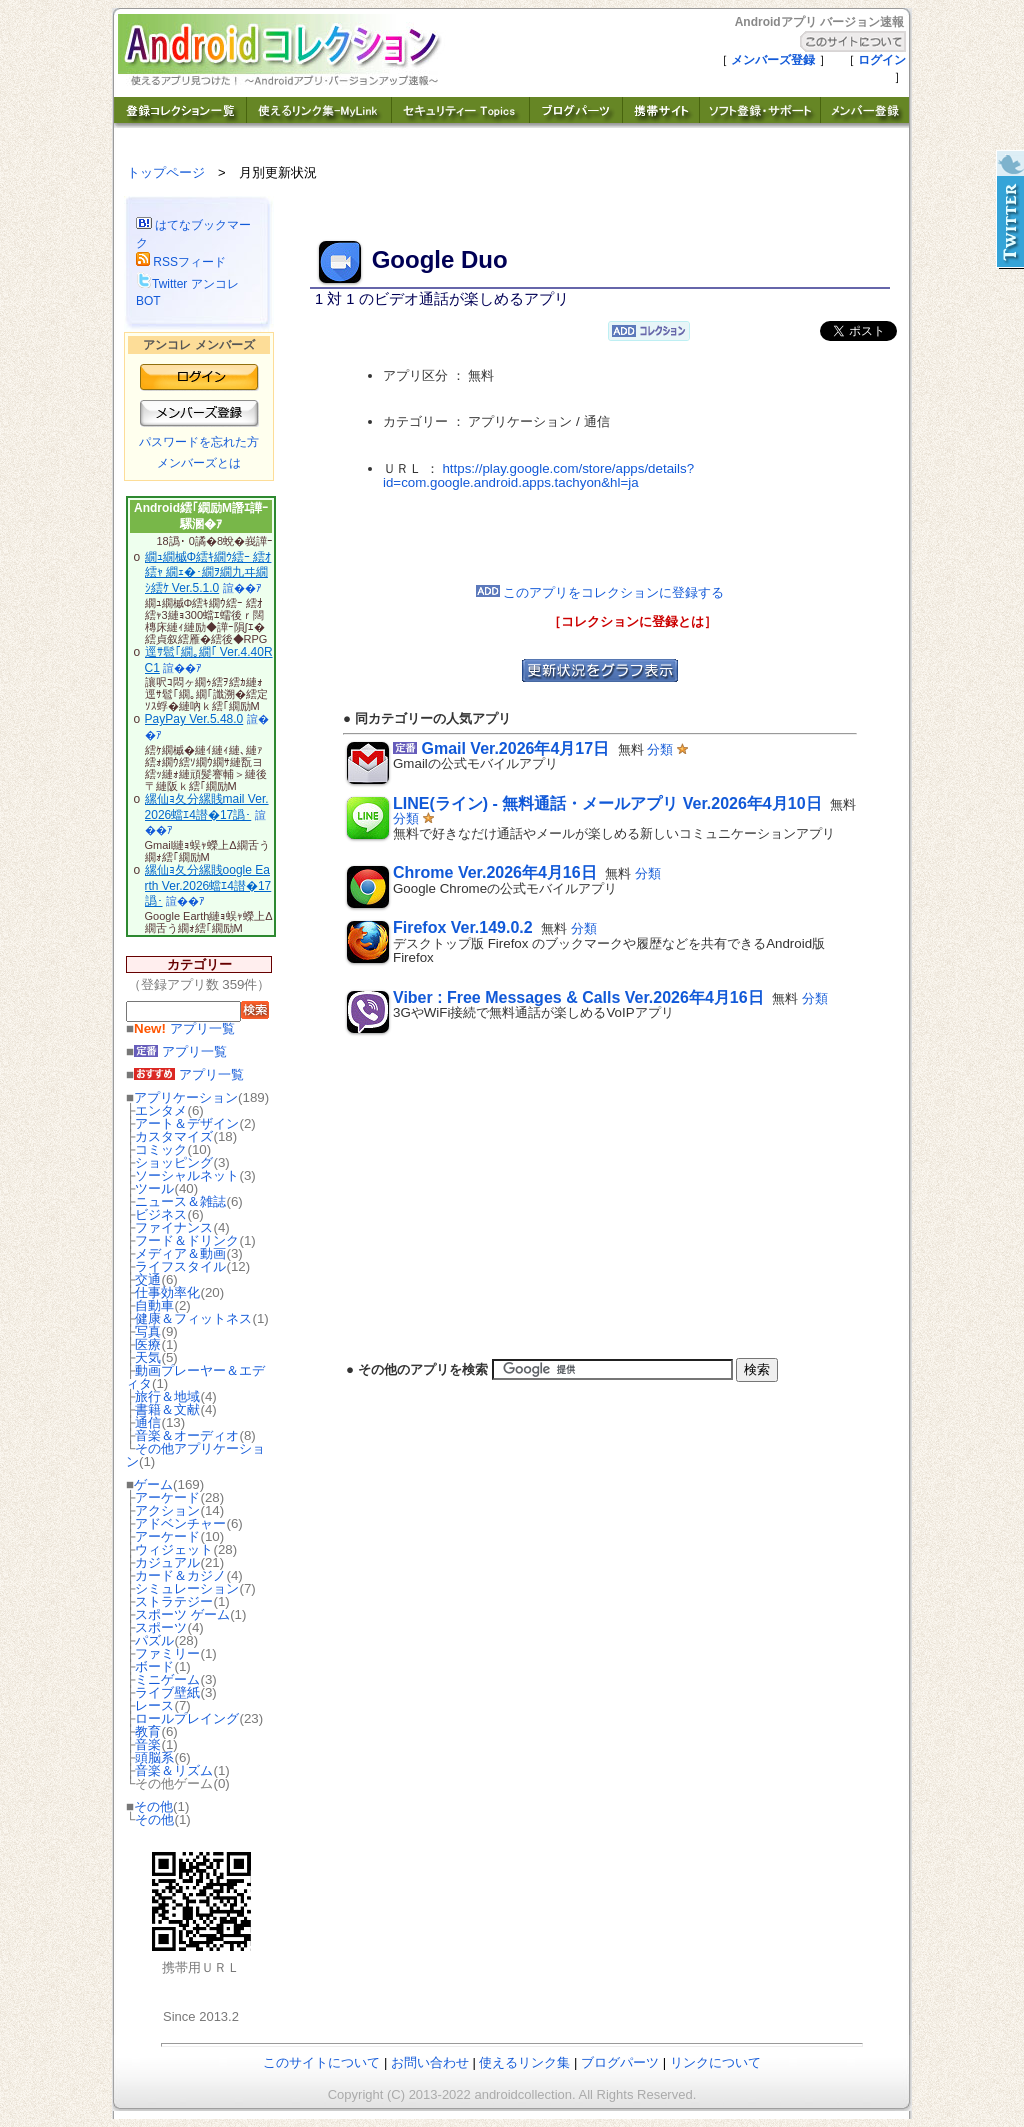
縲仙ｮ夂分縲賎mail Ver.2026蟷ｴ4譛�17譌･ (207, 807)
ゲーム (153, 1484)
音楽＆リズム (174, 1770)
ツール (154, 1188)
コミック (161, 1149)
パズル (154, 1640)
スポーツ (161, 1627)
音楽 (148, 1744)
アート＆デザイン (187, 1123)
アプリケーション (186, 1097)
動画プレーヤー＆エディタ (195, 1377)
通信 (148, 1422)
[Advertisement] (600, 538)
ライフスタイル (180, 1266)
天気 (148, 1357)
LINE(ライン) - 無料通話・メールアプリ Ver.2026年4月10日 (607, 803)
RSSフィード (181, 262)
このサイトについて (321, 2062)
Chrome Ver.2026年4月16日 (495, 872)
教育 (148, 1731)
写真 (148, 1331)
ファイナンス (174, 1227)
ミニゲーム (167, 1679)
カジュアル (167, 1562)
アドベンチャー (180, 1523)
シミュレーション (187, 1588)
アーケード (167, 1497)
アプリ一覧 (184, 1028)
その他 (153, 1806)
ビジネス (161, 1214)
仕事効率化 (167, 1292)
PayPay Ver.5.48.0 (194, 719)
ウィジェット (174, 1549)
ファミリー (167, 1653)
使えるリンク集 (524, 2062)
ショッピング (174, 1162)
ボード (154, 1666)
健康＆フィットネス (193, 1318)
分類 (660, 749)
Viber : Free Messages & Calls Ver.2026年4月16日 (578, 997)
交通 (148, 1279)
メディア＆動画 (180, 1253)
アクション (167, 1510)
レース (154, 1705)
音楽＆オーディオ (187, 1435)
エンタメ (161, 1110)
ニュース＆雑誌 (180, 1201)
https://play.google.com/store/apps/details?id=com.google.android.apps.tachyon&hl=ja (538, 476)
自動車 (154, 1305)
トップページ (166, 172)
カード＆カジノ (180, 1575)
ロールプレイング (187, 1718)
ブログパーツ (620, 2062)
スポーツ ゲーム (182, 1614)
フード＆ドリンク (187, 1240)
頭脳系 (154, 1757)
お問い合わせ (430, 2062)
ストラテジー (174, 1601)
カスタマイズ (174, 1136)
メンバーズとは (199, 463)
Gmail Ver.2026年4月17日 (515, 748)
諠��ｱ (242, 588)
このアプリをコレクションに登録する (600, 592)
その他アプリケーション (195, 1455)
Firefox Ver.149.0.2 (463, 927)
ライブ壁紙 (167, 1692)
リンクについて (715, 2062)
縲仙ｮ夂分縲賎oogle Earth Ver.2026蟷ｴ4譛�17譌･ (208, 885)
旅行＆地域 (167, 1396)
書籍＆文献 (167, 1409)
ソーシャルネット (187, 1175)
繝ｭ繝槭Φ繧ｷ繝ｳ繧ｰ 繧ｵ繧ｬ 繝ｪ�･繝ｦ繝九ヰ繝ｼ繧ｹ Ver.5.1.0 (208, 572)
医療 (148, 1344)
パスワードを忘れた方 (199, 442)
